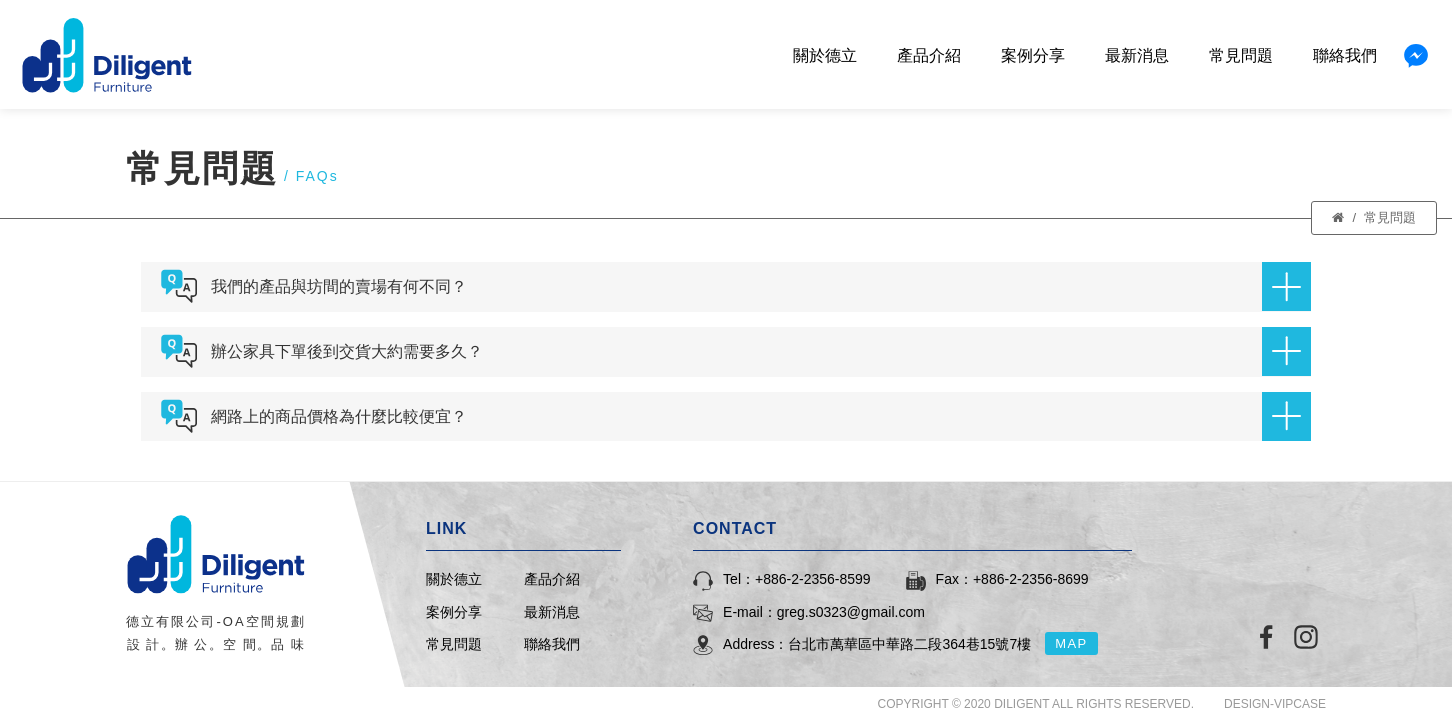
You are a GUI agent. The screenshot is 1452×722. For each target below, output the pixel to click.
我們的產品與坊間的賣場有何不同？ (761, 286)
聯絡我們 (1345, 55)
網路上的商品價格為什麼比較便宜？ (761, 416)
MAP (1071, 643)
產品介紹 (929, 55)
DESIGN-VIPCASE (1275, 704)
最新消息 (1137, 55)
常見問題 (1241, 55)
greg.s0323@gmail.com (851, 612)
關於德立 (825, 55)
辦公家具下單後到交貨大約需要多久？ (761, 351)
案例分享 (1033, 55)
